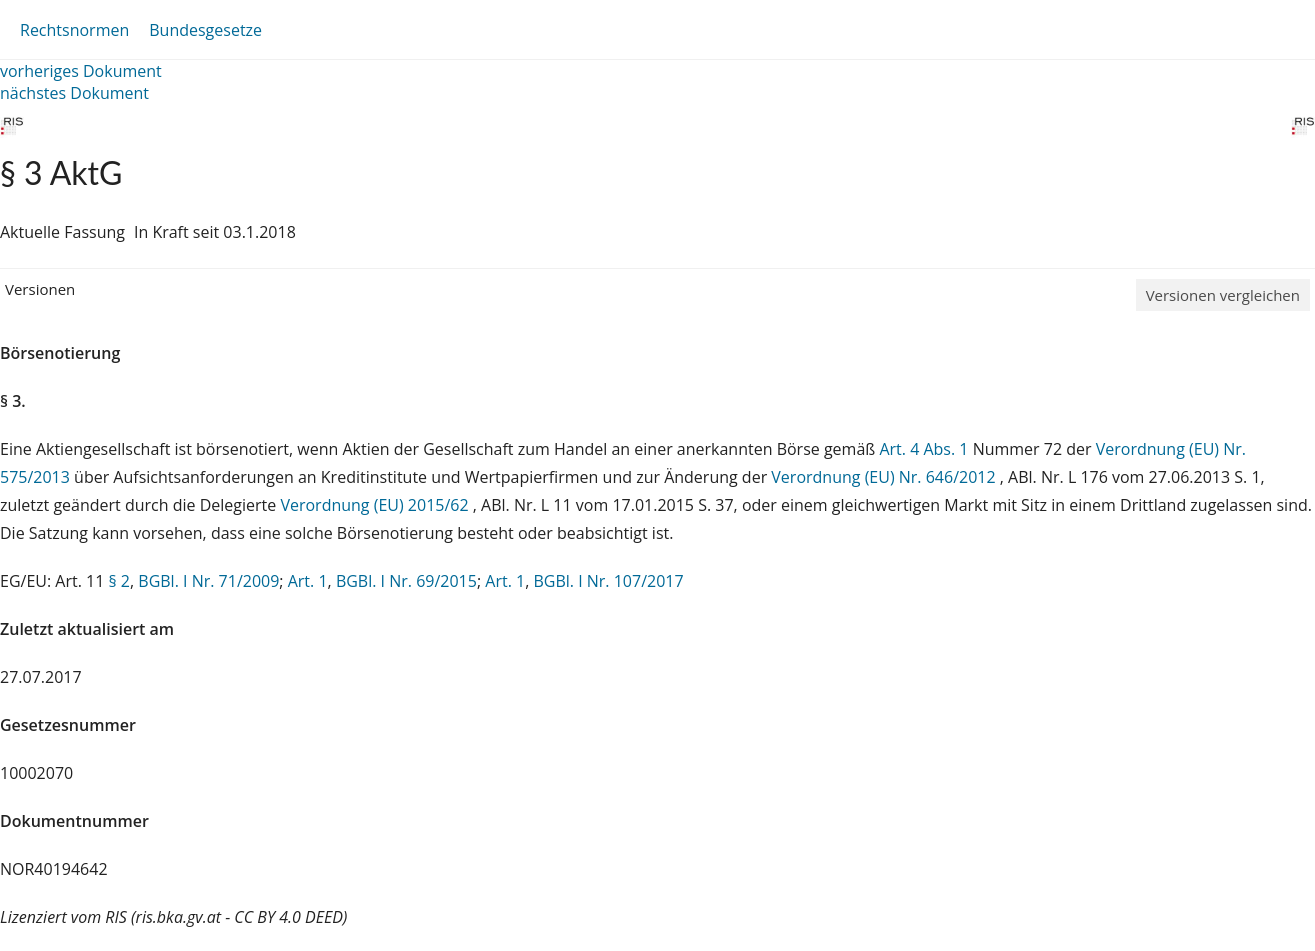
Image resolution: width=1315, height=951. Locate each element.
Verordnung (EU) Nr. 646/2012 (885, 477)
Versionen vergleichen (1223, 295)
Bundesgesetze (205, 30)
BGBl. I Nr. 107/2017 (608, 581)
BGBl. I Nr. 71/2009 (208, 581)
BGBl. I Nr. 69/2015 (406, 581)
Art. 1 (308, 581)
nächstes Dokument (74, 93)
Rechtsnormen (74, 30)
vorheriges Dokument (81, 71)
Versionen (40, 289)
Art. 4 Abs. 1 (923, 449)
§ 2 (119, 581)
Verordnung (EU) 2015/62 (376, 505)
